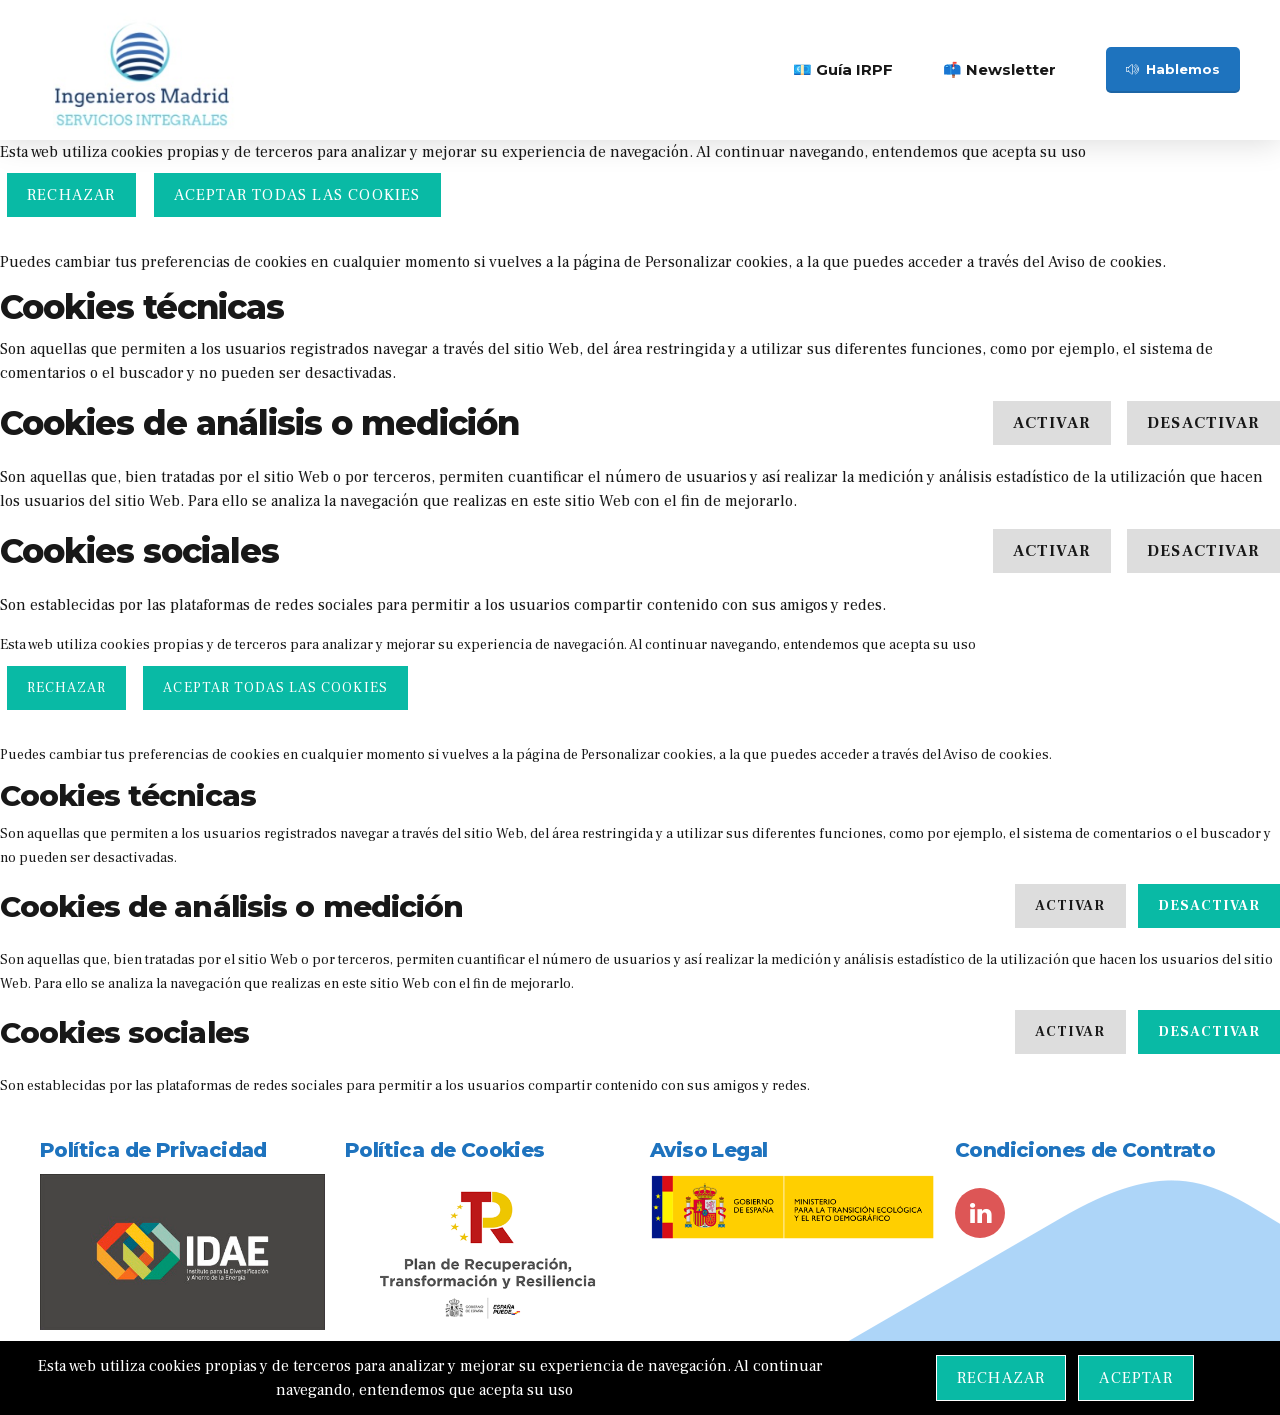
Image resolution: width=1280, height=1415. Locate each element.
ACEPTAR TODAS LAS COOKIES (297, 195)
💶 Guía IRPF (843, 69)
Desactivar (1203, 423)
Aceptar (1135, 1378)
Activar (1052, 423)
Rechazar (71, 195)
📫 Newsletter (999, 69)
